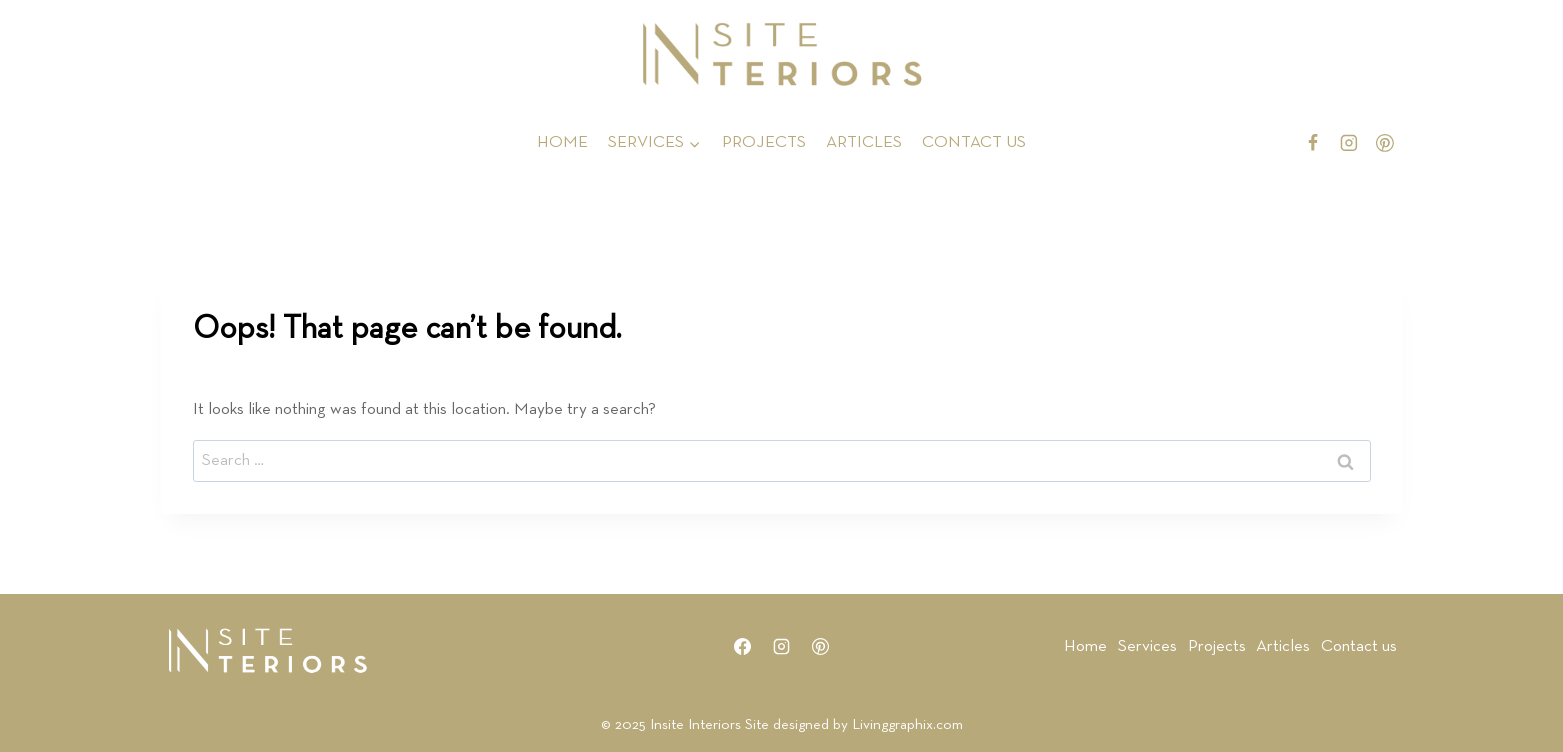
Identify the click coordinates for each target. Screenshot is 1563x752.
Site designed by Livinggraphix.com (854, 724)
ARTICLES (864, 142)
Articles (1283, 646)
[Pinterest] (1385, 143)
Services (1147, 646)
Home (1085, 646)
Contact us (1359, 646)
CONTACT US (974, 142)
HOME (562, 142)
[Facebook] (1313, 143)
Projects (1217, 646)
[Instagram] (1349, 143)
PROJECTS (764, 142)
